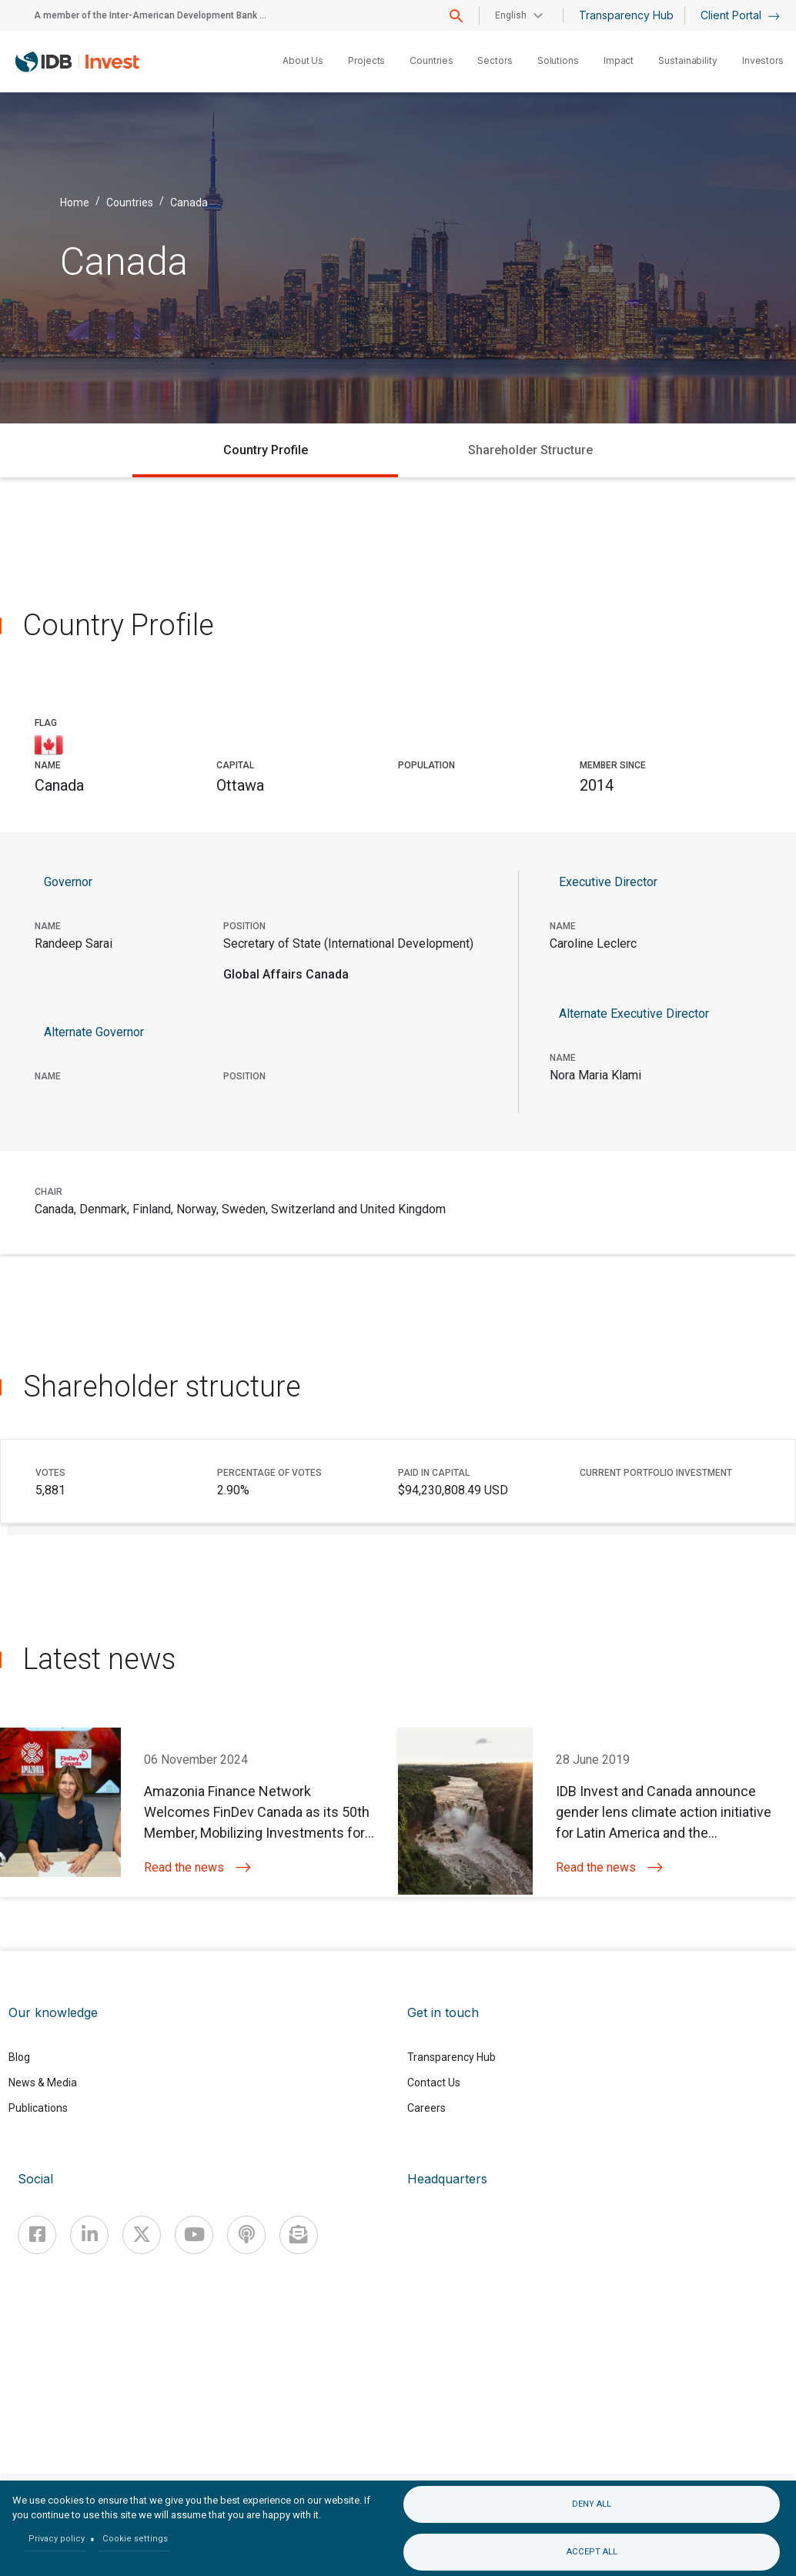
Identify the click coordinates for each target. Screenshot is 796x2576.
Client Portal (740, 15)
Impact (619, 60)
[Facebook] (37, 2235)
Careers (426, 2108)
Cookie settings (135, 2539)
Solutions (558, 60)
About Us (303, 60)
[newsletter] (298, 2235)
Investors (763, 60)
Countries (431, 60)
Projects (366, 60)
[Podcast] (246, 2235)
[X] (141, 2235)
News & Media (42, 2082)
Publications (38, 2108)
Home (74, 202)
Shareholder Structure (530, 450)
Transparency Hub (626, 15)
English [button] (511, 15)
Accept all (592, 2552)
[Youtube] (194, 2235)
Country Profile (265, 450)
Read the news (197, 1867)
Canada (189, 202)
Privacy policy (56, 2539)
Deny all (591, 2504)
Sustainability (687, 60)
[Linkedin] (89, 2235)
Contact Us (433, 2082)
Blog (19, 2057)
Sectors (494, 60)
